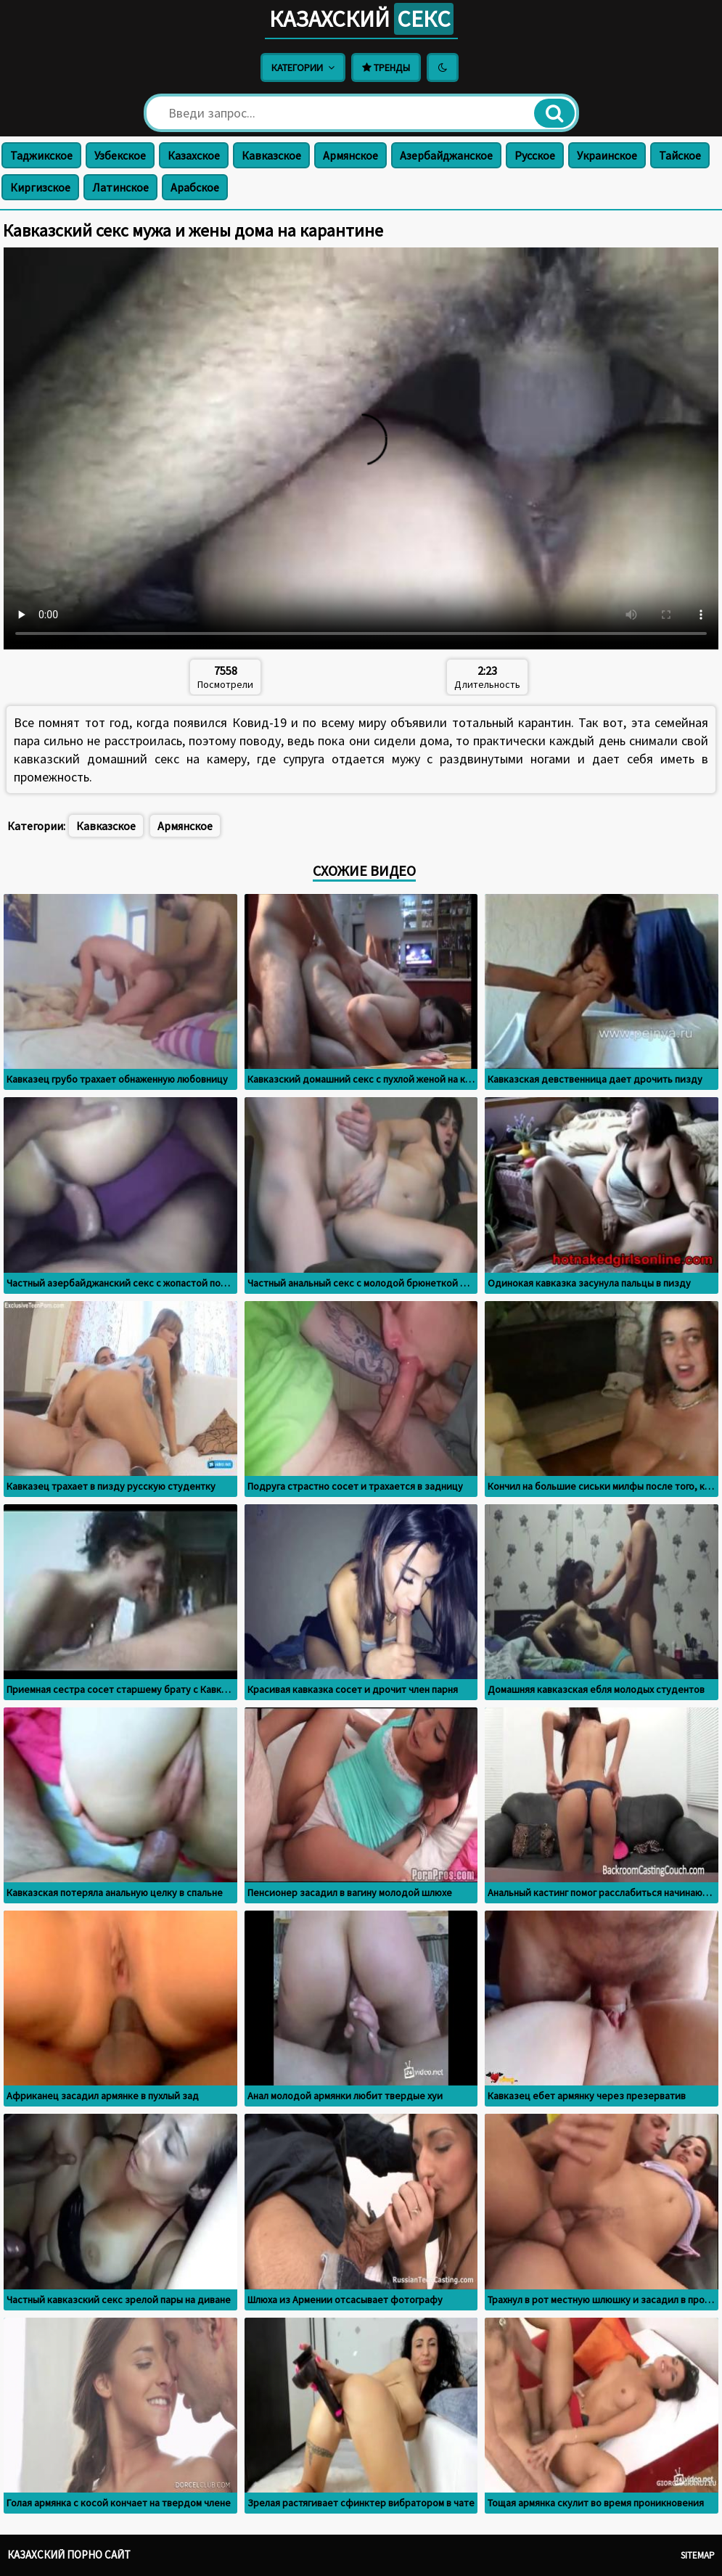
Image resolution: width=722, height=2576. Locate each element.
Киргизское (40, 187)
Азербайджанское (446, 155)
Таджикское (41, 155)
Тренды (386, 67)
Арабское (195, 187)
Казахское (194, 155)
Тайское (680, 155)
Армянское (350, 155)
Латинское (120, 187)
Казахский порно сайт (69, 2554)
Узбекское (120, 155)
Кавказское (271, 155)
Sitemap (698, 2555)
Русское (534, 155)
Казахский (361, 19)
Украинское (607, 155)
